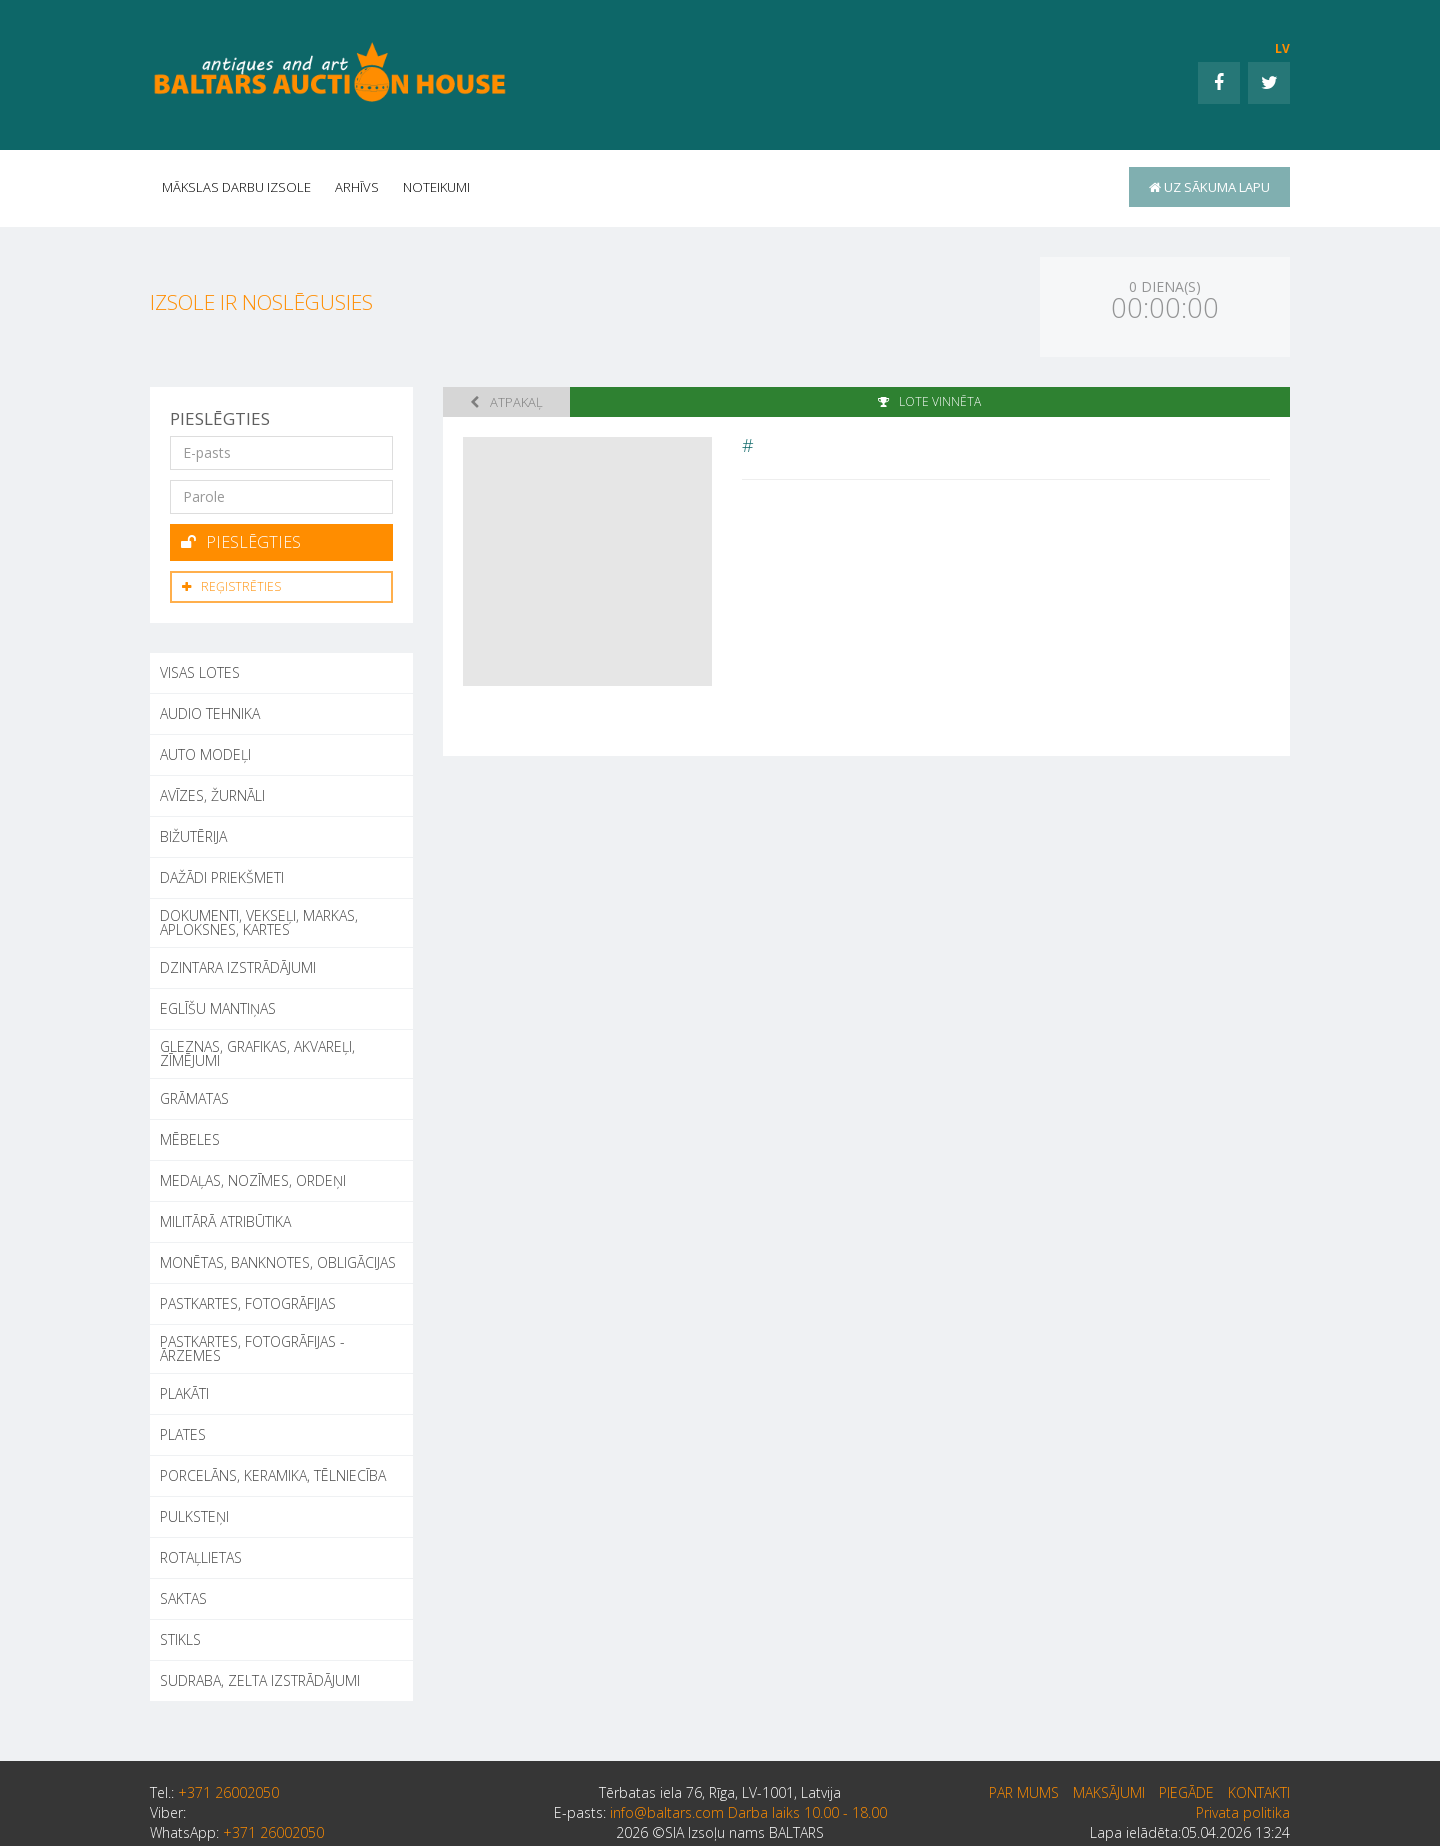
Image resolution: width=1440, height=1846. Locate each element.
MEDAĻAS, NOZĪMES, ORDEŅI (253, 1180)
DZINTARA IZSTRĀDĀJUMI (238, 967)
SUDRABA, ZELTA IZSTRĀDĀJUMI (260, 1680)
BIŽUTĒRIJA (193, 836)
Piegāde (1186, 1792)
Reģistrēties (231, 586)
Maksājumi (1109, 1792)
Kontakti (1259, 1792)
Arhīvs (357, 187)
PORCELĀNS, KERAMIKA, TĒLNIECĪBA (273, 1475)
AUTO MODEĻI (205, 754)
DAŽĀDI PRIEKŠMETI (222, 877)
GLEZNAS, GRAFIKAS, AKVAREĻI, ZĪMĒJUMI (257, 1053)
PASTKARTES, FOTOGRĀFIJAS (248, 1303)
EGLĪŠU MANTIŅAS (218, 1008)
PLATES (183, 1434)
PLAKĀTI (184, 1393)
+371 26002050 (228, 1792)
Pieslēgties (241, 542)
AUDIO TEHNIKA (210, 713)
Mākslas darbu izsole (236, 187)
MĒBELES (190, 1139)
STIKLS (180, 1639)
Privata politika (1243, 1812)
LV (1282, 48)
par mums (1024, 1792)
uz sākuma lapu (1209, 187)
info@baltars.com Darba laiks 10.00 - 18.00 (748, 1812)
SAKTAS (183, 1598)
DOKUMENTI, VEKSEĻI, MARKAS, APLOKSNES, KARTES (259, 922)
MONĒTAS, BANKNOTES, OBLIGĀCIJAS (278, 1262)
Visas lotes (200, 672)
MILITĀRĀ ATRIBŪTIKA (225, 1221)
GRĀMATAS (194, 1098)
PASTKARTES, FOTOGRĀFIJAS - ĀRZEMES (252, 1348)
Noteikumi (436, 187)
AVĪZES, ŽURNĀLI (212, 795)
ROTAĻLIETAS (201, 1557)
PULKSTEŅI (194, 1516)
